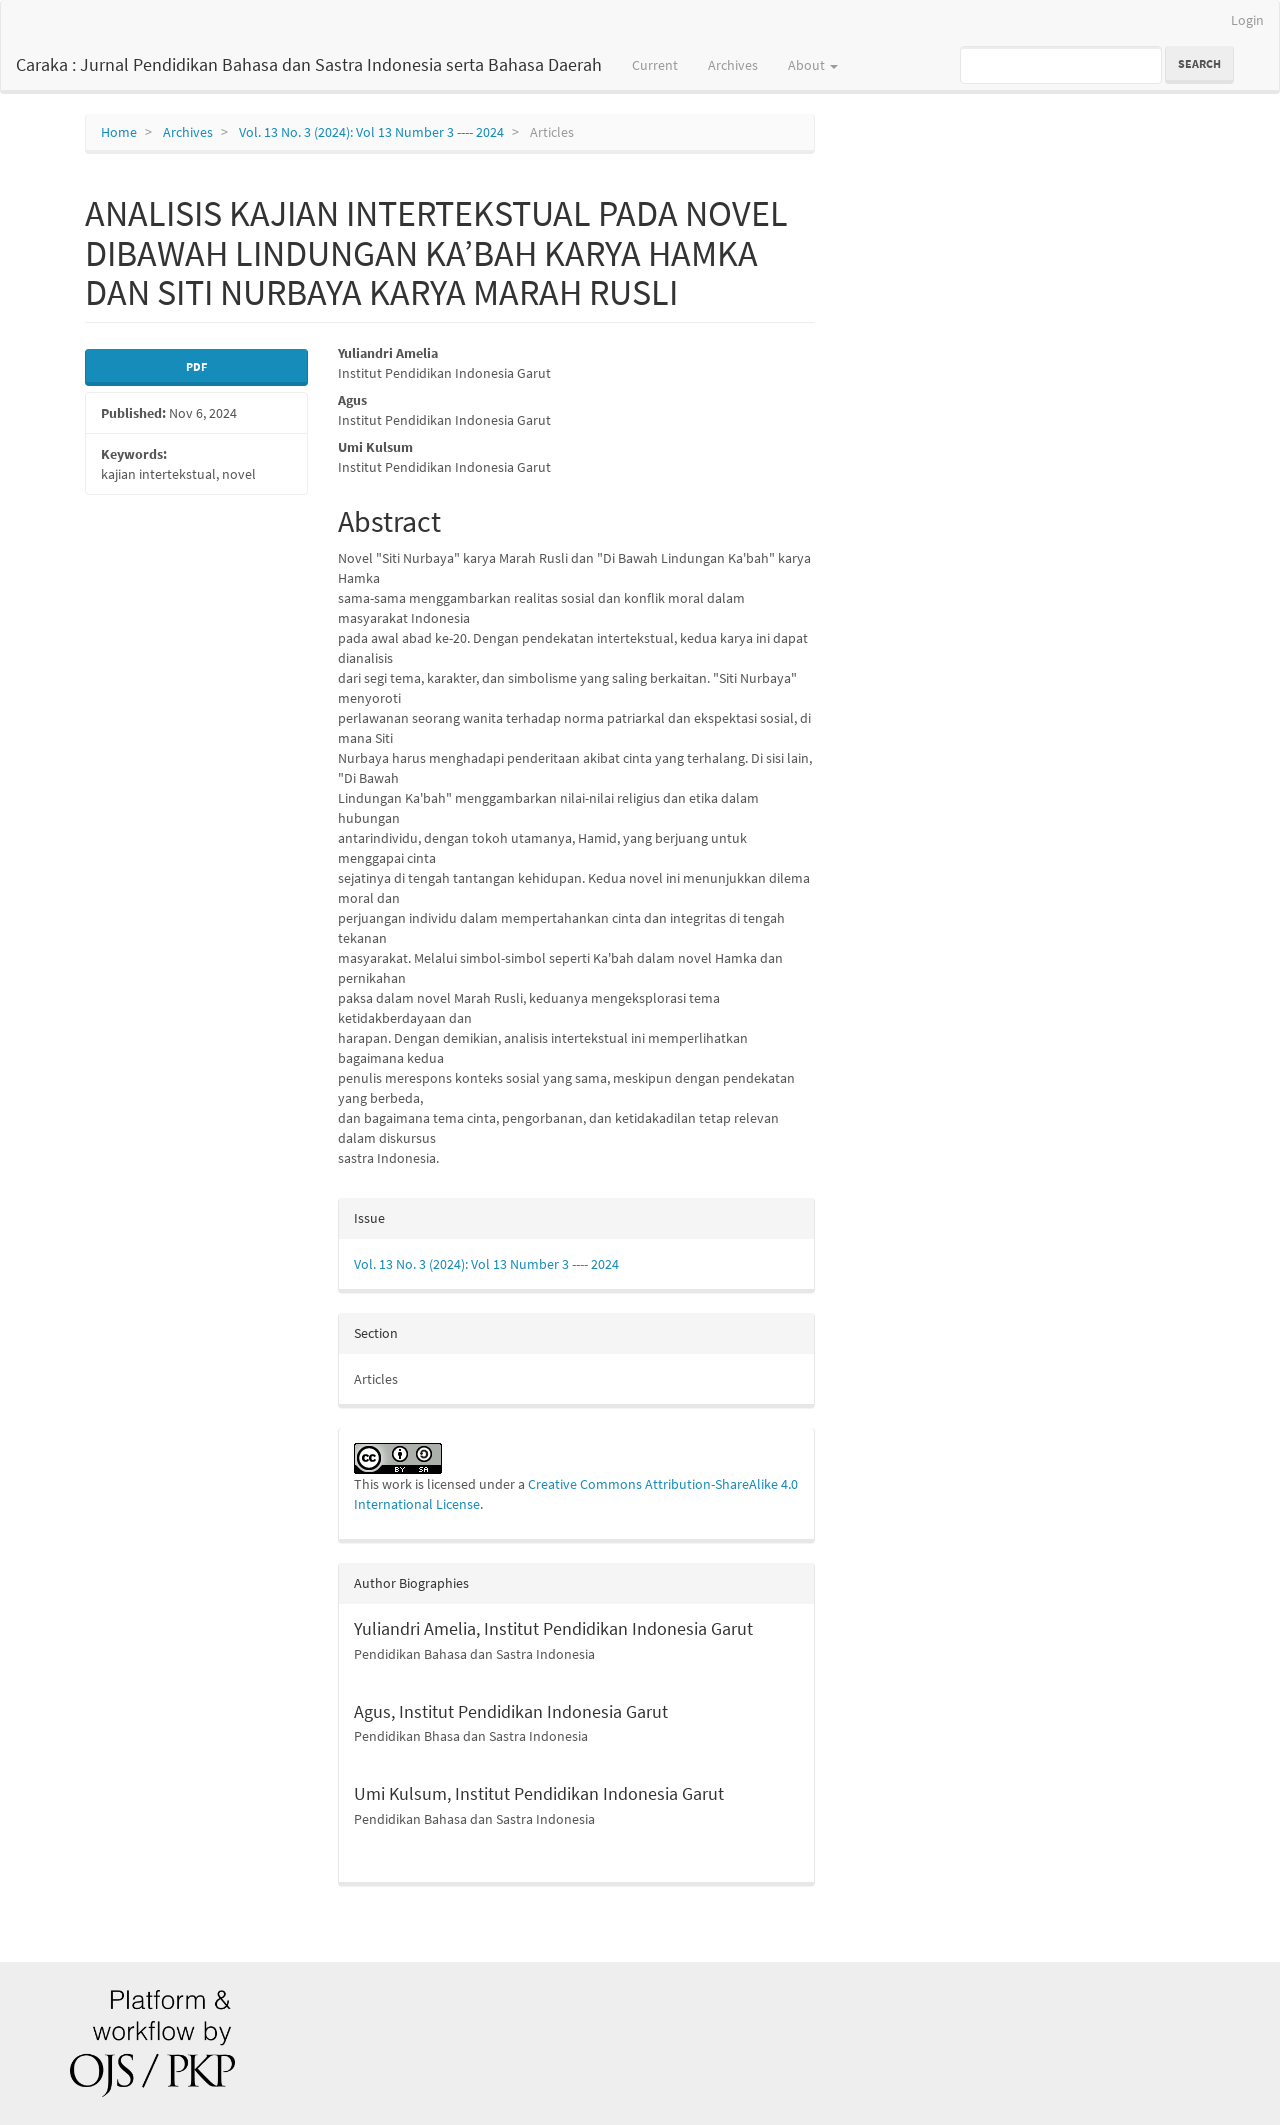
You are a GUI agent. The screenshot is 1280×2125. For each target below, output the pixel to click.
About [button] (813, 65)
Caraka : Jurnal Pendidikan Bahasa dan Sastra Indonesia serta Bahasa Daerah (309, 64)
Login (1247, 20)
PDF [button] (196, 366)
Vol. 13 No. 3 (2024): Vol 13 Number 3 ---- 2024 (371, 132)
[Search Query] (1061, 65)
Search (1199, 63)
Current (655, 65)
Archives (733, 65)
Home (119, 132)
